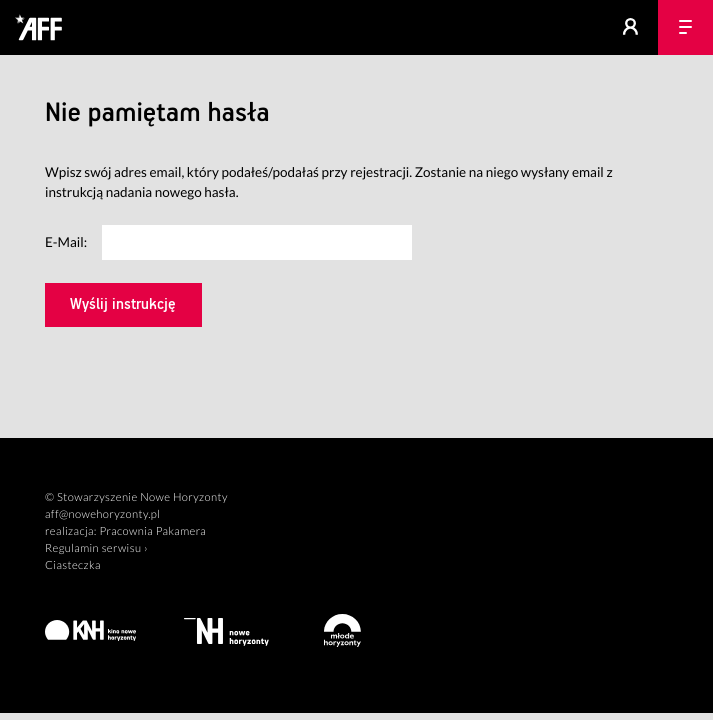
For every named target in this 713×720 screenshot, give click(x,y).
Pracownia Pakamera (152, 531)
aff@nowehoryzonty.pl (102, 514)
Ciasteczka (73, 565)
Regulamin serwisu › (96, 548)
